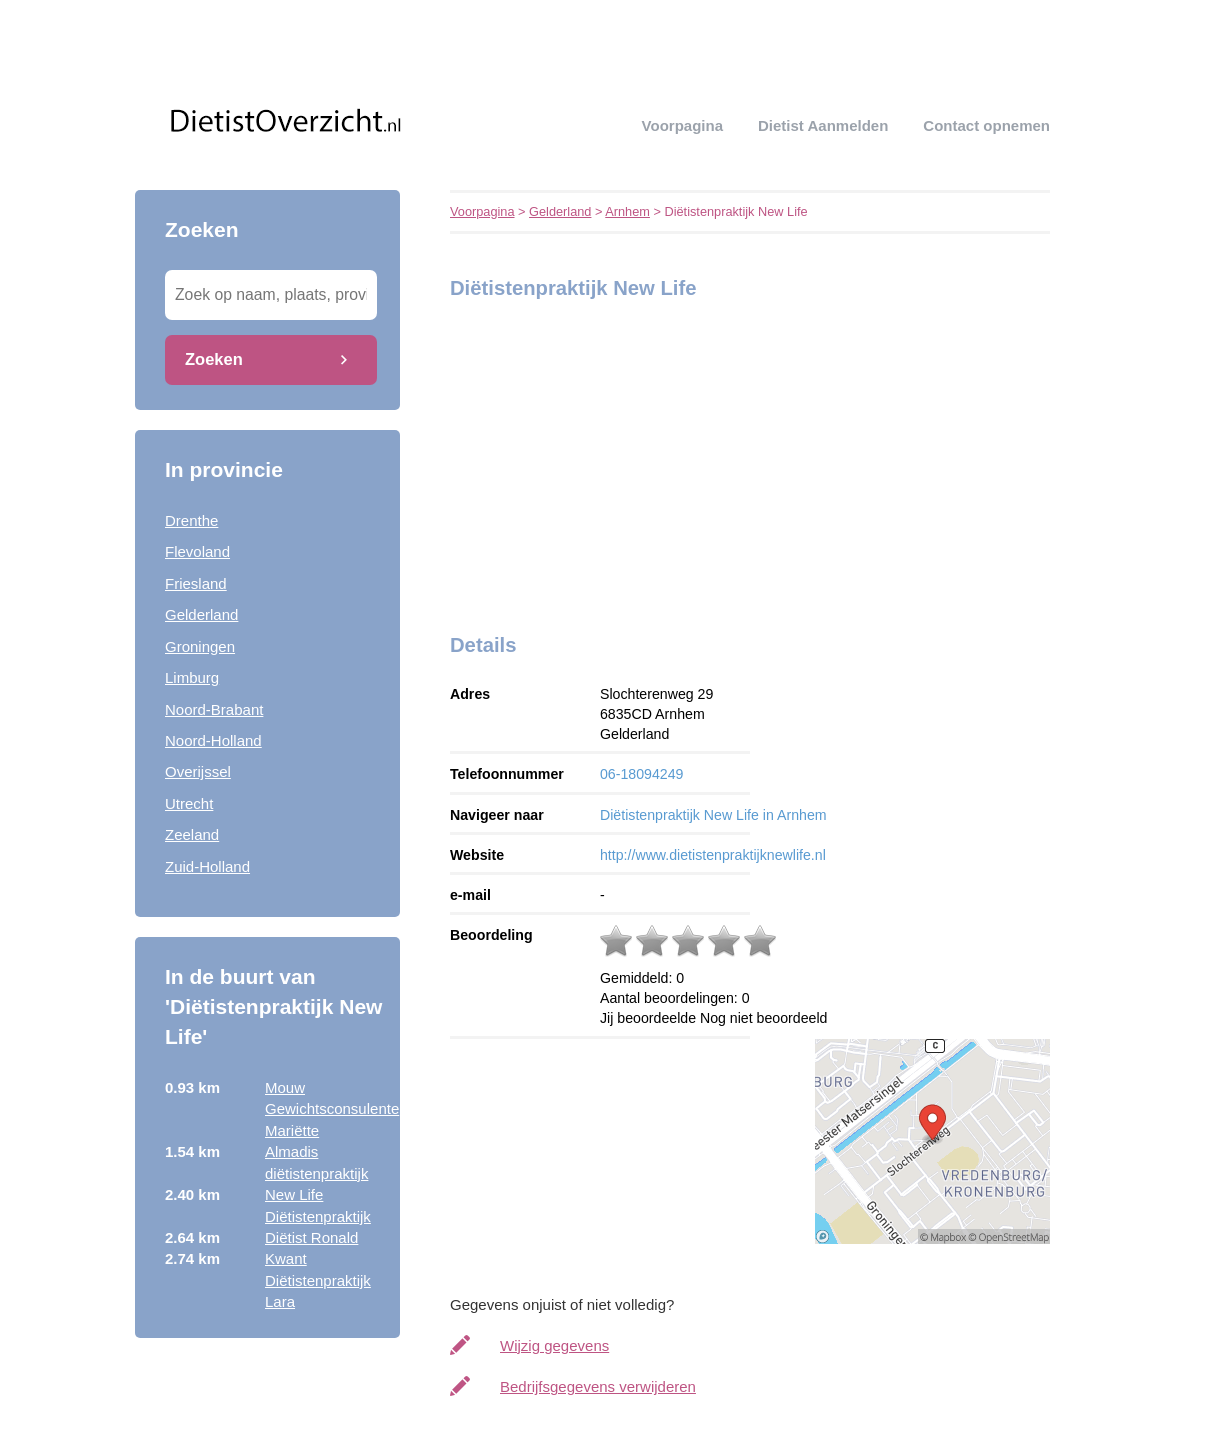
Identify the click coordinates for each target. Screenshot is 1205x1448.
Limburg (192, 677)
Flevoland (197, 551)
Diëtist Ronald (311, 1237)
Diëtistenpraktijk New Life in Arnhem (713, 815)
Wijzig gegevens (554, 1345)
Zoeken (214, 359)
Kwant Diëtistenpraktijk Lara (318, 1280)
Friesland (196, 583)
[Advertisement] (575, 461)
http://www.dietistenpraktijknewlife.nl (713, 855)
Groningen (200, 646)
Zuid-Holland (207, 866)
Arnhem (627, 211)
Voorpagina (682, 125)
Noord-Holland (213, 740)
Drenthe (191, 520)
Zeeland (192, 834)
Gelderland (201, 614)
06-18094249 (641, 774)
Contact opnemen (986, 125)
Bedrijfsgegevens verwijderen (598, 1386)
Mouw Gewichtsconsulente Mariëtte (332, 1109)
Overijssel (198, 771)
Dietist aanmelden (823, 125)
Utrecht (189, 803)
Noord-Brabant (214, 709)
